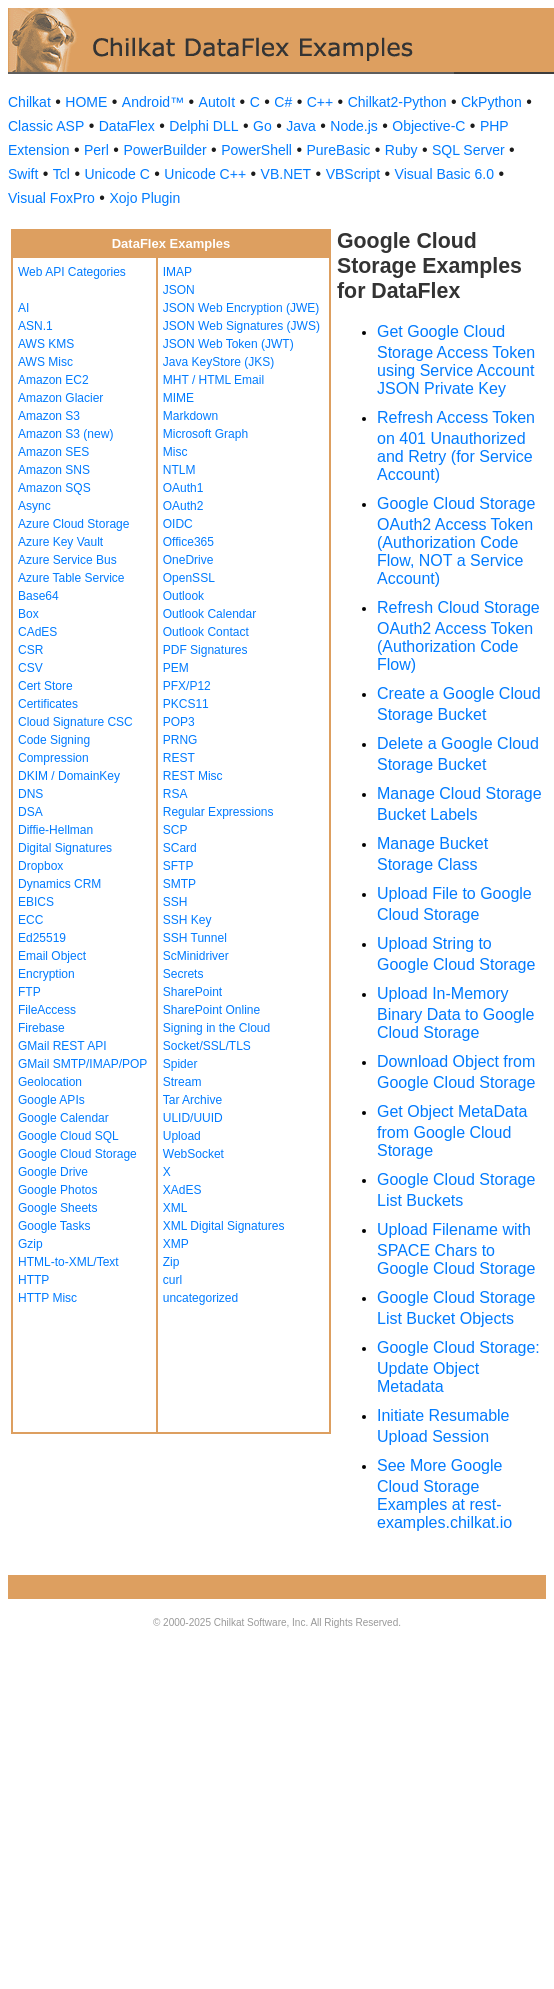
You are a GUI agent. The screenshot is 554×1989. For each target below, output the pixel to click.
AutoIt (217, 102)
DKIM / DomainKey (69, 776)
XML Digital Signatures (224, 1226)
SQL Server (468, 150)
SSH (175, 902)
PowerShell (256, 150)
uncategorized (200, 1298)
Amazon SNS (54, 470)
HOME (86, 102)
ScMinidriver (196, 956)
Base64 (38, 596)
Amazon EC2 (53, 380)
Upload (182, 1136)
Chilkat (29, 102)
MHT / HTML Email (213, 380)
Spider (180, 1064)
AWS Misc (45, 362)
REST (179, 758)
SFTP (178, 866)
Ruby (401, 150)
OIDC (178, 524)
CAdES (37, 632)
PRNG (180, 740)
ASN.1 (35, 326)
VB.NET (286, 174)
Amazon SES (53, 452)
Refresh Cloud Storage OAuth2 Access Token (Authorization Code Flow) (458, 636)
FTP (29, 992)
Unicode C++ (205, 174)
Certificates (48, 704)
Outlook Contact (206, 632)
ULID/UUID (193, 1118)
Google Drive (53, 1172)
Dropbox (40, 866)
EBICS (36, 902)
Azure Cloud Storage (73, 524)
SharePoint (192, 992)
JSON (179, 290)
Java (301, 126)
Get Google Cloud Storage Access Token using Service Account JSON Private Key (456, 360)
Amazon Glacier (60, 398)
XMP (176, 1244)
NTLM (179, 470)
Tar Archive (192, 1100)
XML (175, 1208)
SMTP (179, 884)
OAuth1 (183, 488)
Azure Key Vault (60, 542)
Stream (182, 1082)
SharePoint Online (211, 1010)
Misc (175, 452)
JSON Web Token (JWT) (228, 344)
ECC (30, 920)
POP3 (179, 722)
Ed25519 (42, 938)
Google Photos (57, 1190)
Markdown (190, 416)
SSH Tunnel (195, 938)
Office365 (188, 542)
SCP (175, 830)
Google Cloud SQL (68, 1136)
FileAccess (47, 1010)
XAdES (182, 1190)
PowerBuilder (164, 150)
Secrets (183, 974)
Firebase (41, 1028)
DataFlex (127, 126)
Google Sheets (57, 1208)
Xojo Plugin (144, 198)
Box (28, 614)
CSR (30, 650)
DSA (30, 812)
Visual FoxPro (51, 198)
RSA (175, 794)
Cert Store (45, 686)
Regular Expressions (218, 812)
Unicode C (116, 174)
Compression (53, 758)
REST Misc (193, 776)
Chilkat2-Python (397, 102)
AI (23, 308)
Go (262, 126)
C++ (320, 102)
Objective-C (428, 126)
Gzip (30, 1244)
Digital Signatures (65, 848)
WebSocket (193, 1154)
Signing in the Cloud (216, 1028)
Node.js (353, 126)
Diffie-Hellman (55, 830)
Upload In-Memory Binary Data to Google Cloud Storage (455, 1013)
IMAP (177, 272)
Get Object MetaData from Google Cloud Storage (452, 1131)
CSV (30, 668)
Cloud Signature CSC (75, 722)
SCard (180, 848)
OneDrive (188, 560)
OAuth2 (183, 506)
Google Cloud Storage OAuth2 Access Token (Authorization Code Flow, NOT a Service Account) (456, 541)
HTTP (33, 1280)
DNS (30, 794)
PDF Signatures (205, 650)
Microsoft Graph (205, 434)
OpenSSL (189, 578)
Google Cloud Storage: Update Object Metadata (458, 1367)
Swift (23, 174)
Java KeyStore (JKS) (218, 362)
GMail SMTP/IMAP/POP (82, 1064)
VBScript (353, 174)
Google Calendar (63, 1118)
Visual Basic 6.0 (444, 174)
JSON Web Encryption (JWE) (241, 308)
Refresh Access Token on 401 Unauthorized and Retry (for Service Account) (456, 446)
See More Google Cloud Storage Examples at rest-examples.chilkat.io (444, 1494)
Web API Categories (72, 272)
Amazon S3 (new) (65, 434)
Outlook (183, 596)
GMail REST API (62, 1046)
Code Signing (54, 740)
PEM (176, 668)
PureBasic (338, 150)
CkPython (491, 102)
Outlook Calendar (209, 614)
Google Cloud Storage (77, 1154)
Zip (171, 1262)
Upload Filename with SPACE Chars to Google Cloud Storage (456, 1249)
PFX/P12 (187, 686)
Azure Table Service (71, 578)
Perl (96, 150)
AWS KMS (46, 344)
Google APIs (51, 1100)
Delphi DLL (203, 126)
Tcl (61, 174)
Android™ (153, 102)
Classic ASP (46, 126)
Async (34, 506)
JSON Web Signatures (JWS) (241, 326)
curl (172, 1280)
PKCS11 (186, 704)
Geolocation (50, 1082)
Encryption (46, 974)
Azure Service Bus (67, 560)
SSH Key (187, 920)
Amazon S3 (49, 416)
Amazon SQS (54, 488)
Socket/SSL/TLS (207, 1046)
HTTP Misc (47, 1298)
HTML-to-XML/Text (68, 1262)
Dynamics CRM (59, 884)
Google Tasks (54, 1226)
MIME (178, 398)
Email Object (52, 956)
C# (283, 102)
